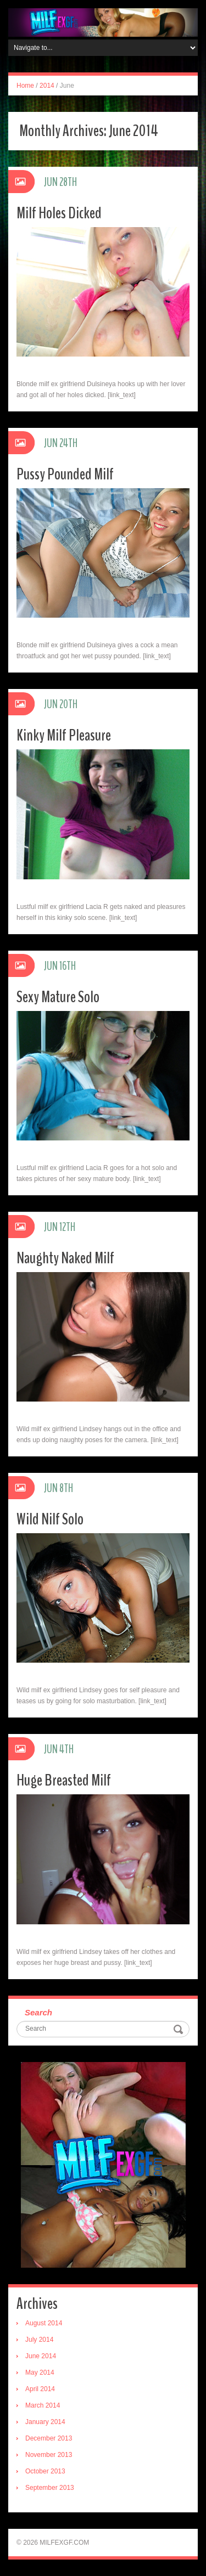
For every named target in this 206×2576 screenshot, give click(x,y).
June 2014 (40, 2356)
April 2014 (40, 2389)
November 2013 (48, 2455)
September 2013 (49, 2488)
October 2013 (45, 2471)
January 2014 (45, 2422)
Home (25, 85)
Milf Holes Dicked (59, 213)
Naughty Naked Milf (65, 1258)
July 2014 (39, 2339)
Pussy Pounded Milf (65, 474)
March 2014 (42, 2405)
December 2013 (48, 2438)
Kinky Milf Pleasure (63, 735)
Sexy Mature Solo (57, 997)
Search (38, 2012)
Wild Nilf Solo (49, 1519)
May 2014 (39, 2372)
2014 (47, 85)
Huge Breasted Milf (63, 1780)
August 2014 (43, 2323)
